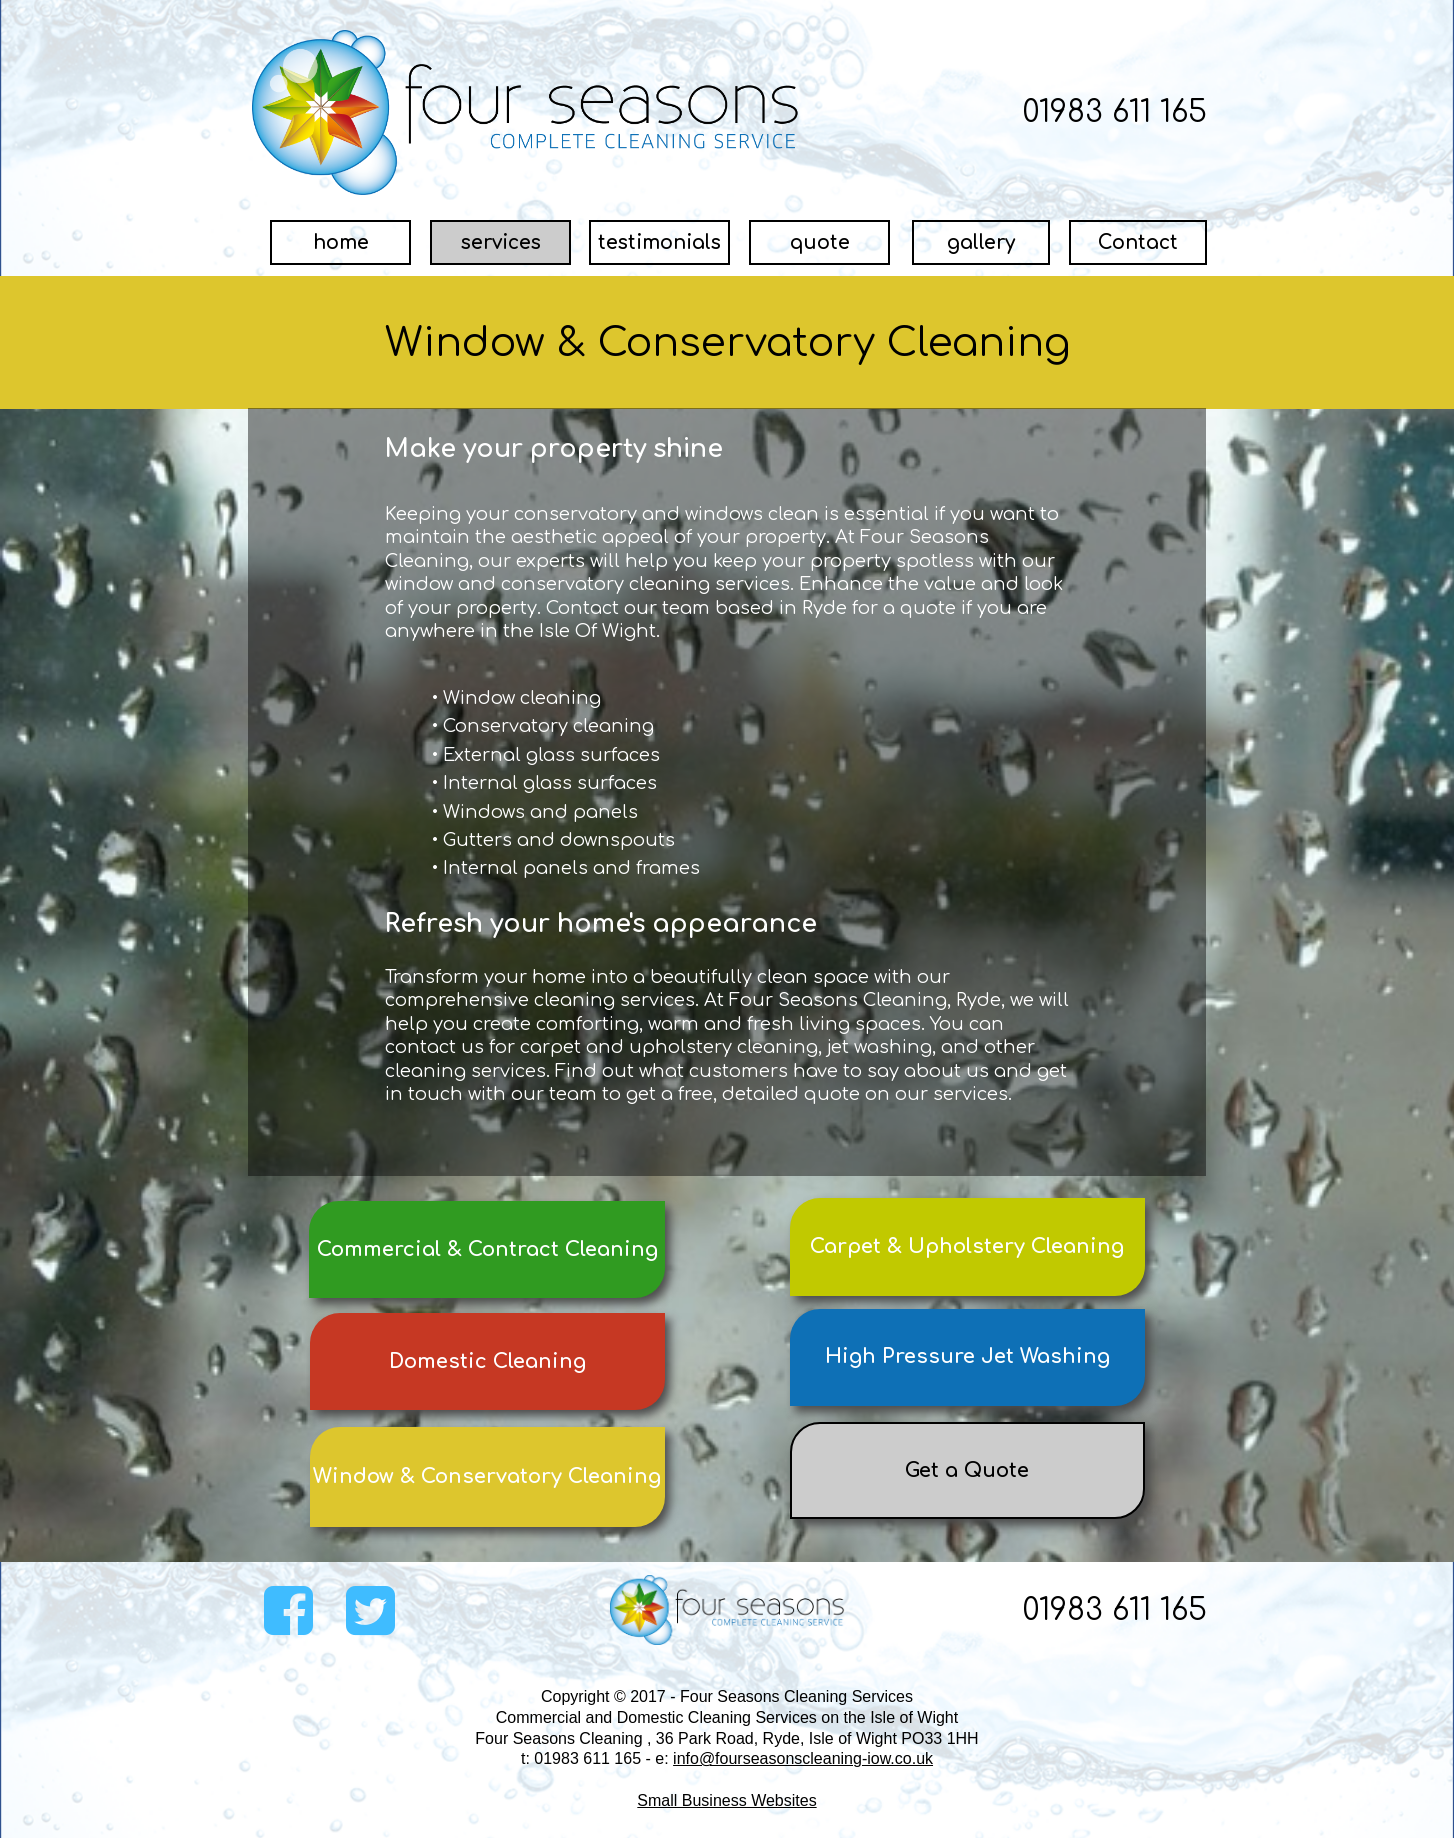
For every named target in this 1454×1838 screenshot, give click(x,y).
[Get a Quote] (967, 1470)
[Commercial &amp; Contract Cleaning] (487, 1249)
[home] (340, 242)
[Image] (526, 112)
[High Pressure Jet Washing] (967, 1357)
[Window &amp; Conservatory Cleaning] (487, 1477)
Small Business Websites (726, 1800)
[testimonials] (659, 242)
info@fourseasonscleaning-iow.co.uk (803, 1758)
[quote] (819, 242)
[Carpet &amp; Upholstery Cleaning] (967, 1247)
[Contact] (1138, 242)
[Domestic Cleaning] (487, 1361)
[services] (500, 242)
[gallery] (981, 242)
